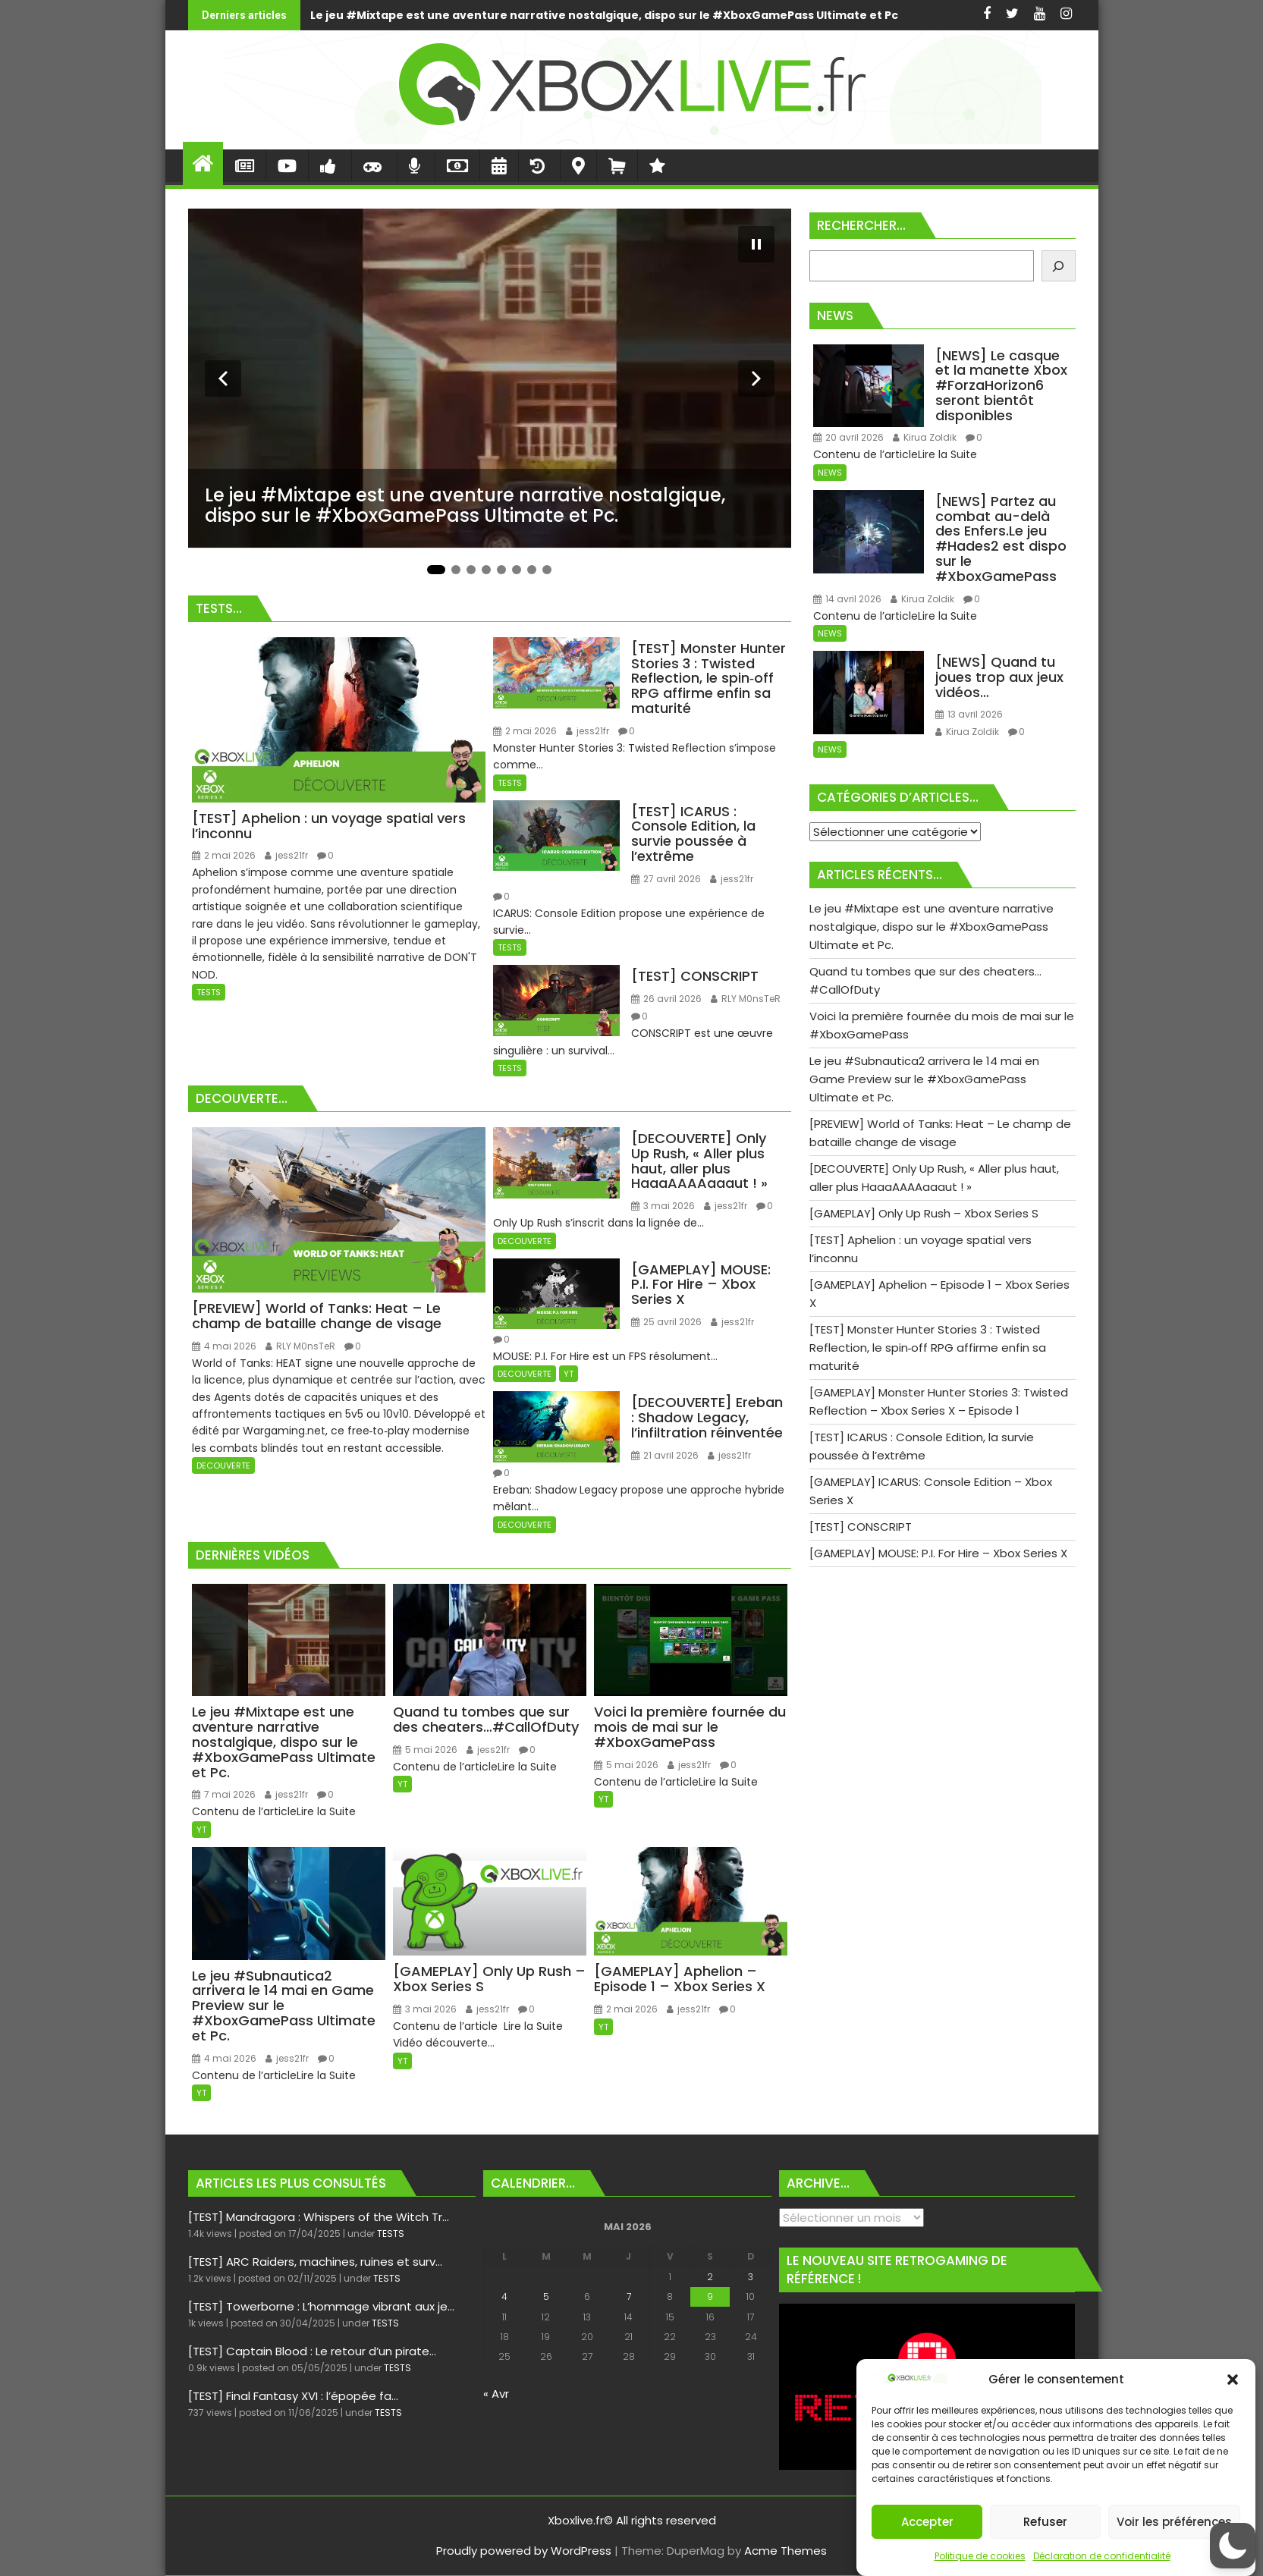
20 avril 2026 (848, 437)
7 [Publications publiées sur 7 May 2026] (629, 2296)
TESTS (208, 992)
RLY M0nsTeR (746, 998)
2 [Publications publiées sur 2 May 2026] (710, 2276)
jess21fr (286, 855)
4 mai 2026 (224, 1346)
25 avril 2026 (666, 1321)
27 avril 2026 (666, 878)
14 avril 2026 (847, 598)
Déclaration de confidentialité (1101, 2555)
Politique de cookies (980, 2555)
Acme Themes (785, 2551)
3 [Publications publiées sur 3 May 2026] (750, 2276)
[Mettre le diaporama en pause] (756, 244)
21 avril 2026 (665, 1455)
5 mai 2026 (425, 1749)
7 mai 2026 (224, 1794)
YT (568, 1374)
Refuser (1045, 2522)
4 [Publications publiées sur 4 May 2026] (504, 2296)
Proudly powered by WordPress (523, 2551)
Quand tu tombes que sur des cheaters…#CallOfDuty (870, 15)
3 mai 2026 (663, 1205)
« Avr (496, 2394)
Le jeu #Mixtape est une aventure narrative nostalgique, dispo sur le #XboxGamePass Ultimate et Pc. (403, 15)
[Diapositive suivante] (756, 378)
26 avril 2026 (666, 998)
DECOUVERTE (223, 1465)
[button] (1232, 2379)
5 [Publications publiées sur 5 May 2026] (546, 2296)
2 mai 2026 (224, 855)
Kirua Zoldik (925, 437)
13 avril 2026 (969, 714)
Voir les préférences (1174, 2522)
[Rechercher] (1059, 265)
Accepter (927, 2522)
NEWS (830, 473)
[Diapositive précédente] (223, 378)
